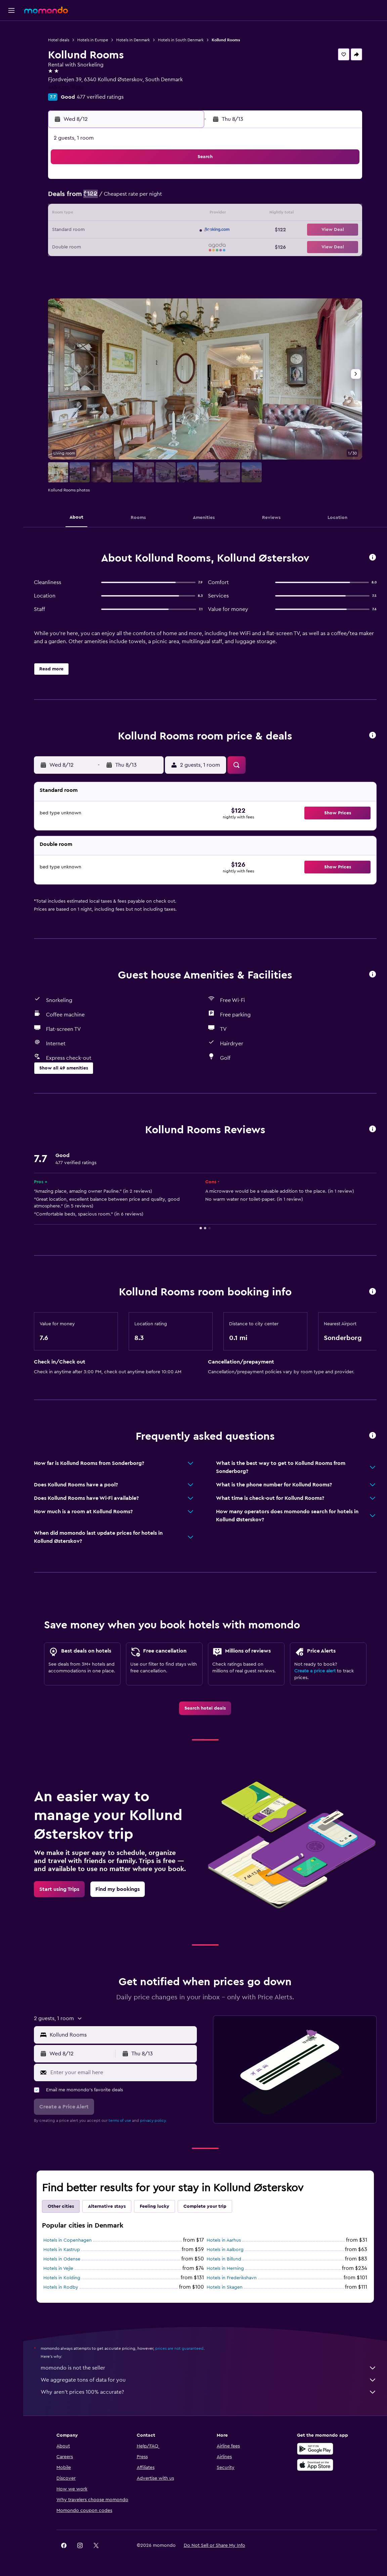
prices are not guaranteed (179, 2348)
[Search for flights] (11, 31)
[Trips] (11, 92)
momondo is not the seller (209, 2368)
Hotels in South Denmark (181, 40)
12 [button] (134, 214)
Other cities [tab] (61, 2206)
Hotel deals (58, 40)
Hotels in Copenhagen (67, 2240)
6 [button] (150, 198)
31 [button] (101, 262)
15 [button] (182, 214)
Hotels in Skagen (225, 2287)
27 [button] (150, 246)
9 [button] (85, 214)
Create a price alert (315, 1671)
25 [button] (118, 246)
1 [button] (182, 182)
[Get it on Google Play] (315, 2449)
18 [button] (118, 230)
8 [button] (182, 198)
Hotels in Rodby (60, 2287)
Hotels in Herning (225, 2268)
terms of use (120, 2120)
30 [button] (86, 262)
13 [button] (150, 214)
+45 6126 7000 (66, 87)
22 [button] (182, 230)
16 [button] (85, 230)
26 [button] (134, 246)
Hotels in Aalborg (225, 2249)
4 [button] (118, 198)
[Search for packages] (11, 73)
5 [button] (134, 198)
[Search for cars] (11, 59)
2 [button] (85, 198)
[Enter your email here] (122, 2072)
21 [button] (166, 230)
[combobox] (122, 2035)
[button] (11, 10)
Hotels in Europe (92, 40)
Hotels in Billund (224, 2259)
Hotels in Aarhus (224, 2240)
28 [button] (166, 246)
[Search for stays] (11, 45)
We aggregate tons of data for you (209, 2380)
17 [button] (101, 230)
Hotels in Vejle (58, 2268)
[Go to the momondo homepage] (46, 10)
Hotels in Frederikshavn (232, 2278)
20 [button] (150, 230)
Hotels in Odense (61, 2259)
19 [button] (134, 230)
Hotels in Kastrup (61, 2249)
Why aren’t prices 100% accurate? (209, 2392)
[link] (205, 1708)
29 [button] (182, 246)
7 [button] (166, 198)
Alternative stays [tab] (107, 2206)
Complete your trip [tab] (204, 2206)
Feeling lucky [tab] (154, 2206)
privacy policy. (153, 2120)
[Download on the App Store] (315, 2465)
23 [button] (86, 246)
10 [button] (101, 214)
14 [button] (166, 214)
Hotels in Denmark (133, 40)
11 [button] (118, 214)
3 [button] (101, 198)
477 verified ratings (100, 97)
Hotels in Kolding (61, 2278)
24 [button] (102, 246)
